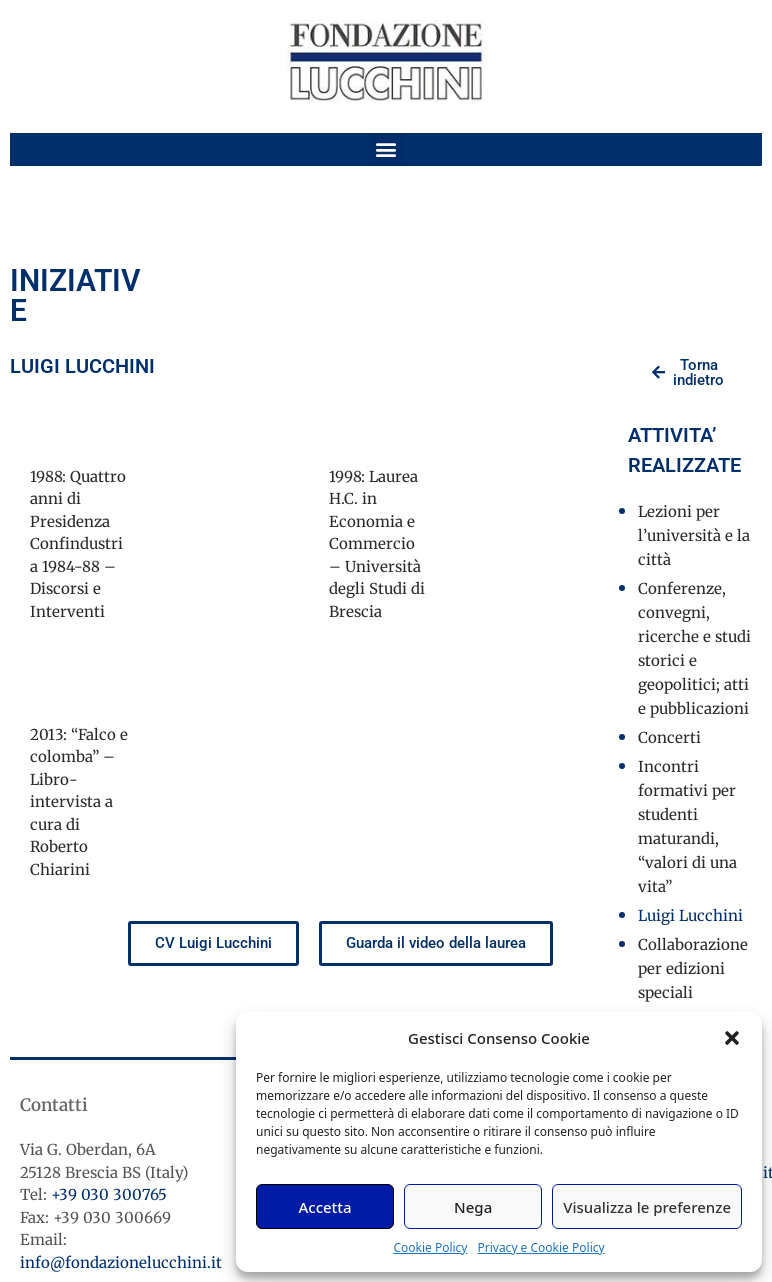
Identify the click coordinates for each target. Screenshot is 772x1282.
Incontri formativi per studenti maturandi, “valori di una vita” (687, 826)
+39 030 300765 (109, 1194)
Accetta (324, 1207)
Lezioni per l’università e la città (694, 535)
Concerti (669, 737)
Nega (473, 1207)
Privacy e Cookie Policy (540, 1247)
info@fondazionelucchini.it (121, 1262)
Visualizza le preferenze (647, 1207)
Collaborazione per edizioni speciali (693, 968)
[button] (732, 1038)
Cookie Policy (430, 1247)
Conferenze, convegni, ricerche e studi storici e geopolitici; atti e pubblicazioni (694, 648)
